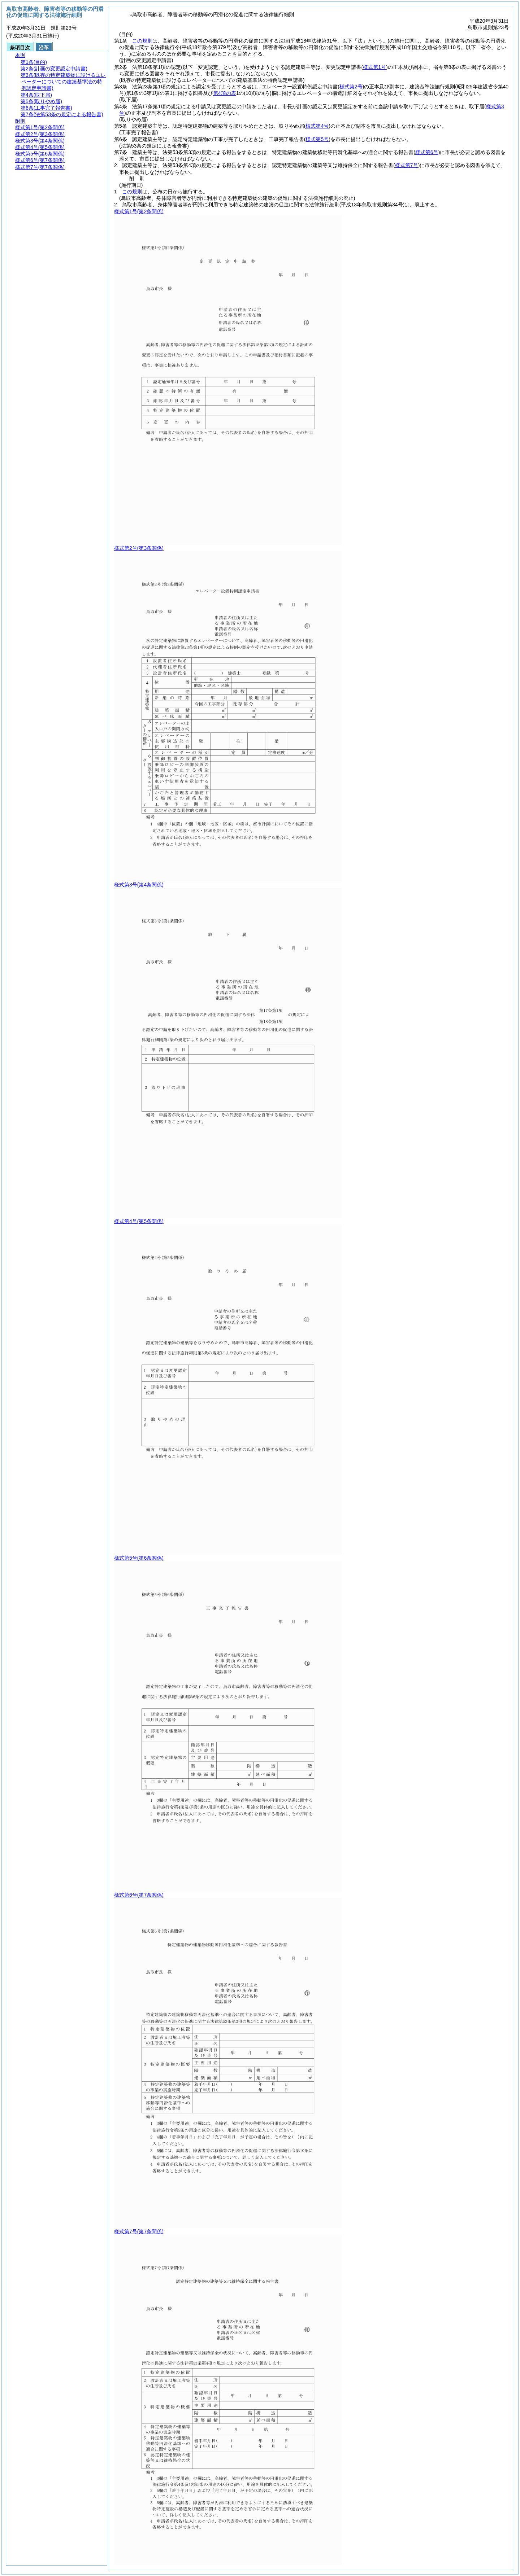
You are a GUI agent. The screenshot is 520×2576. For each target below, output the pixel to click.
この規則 (142, 41)
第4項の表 (224, 93)
